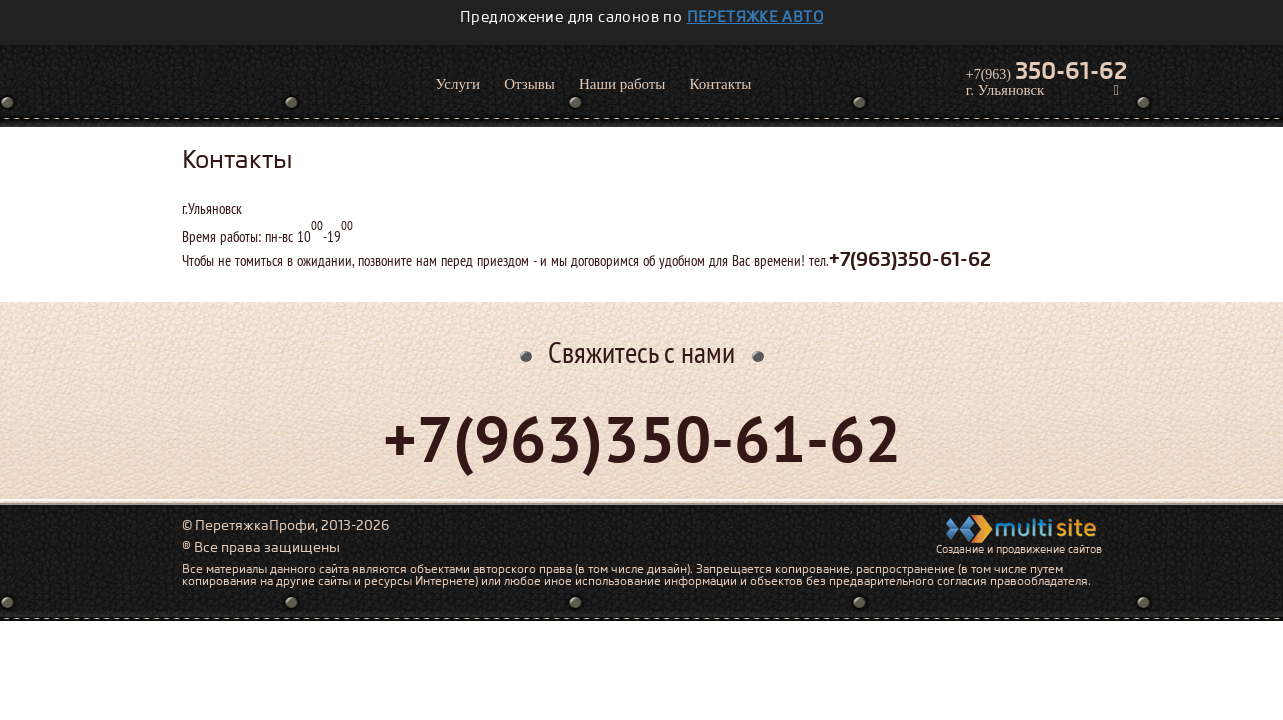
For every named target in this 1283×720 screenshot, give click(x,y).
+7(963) (1046, 71)
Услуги (458, 84)
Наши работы (622, 84)
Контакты (720, 84)
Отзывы (529, 84)
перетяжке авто (755, 17)
